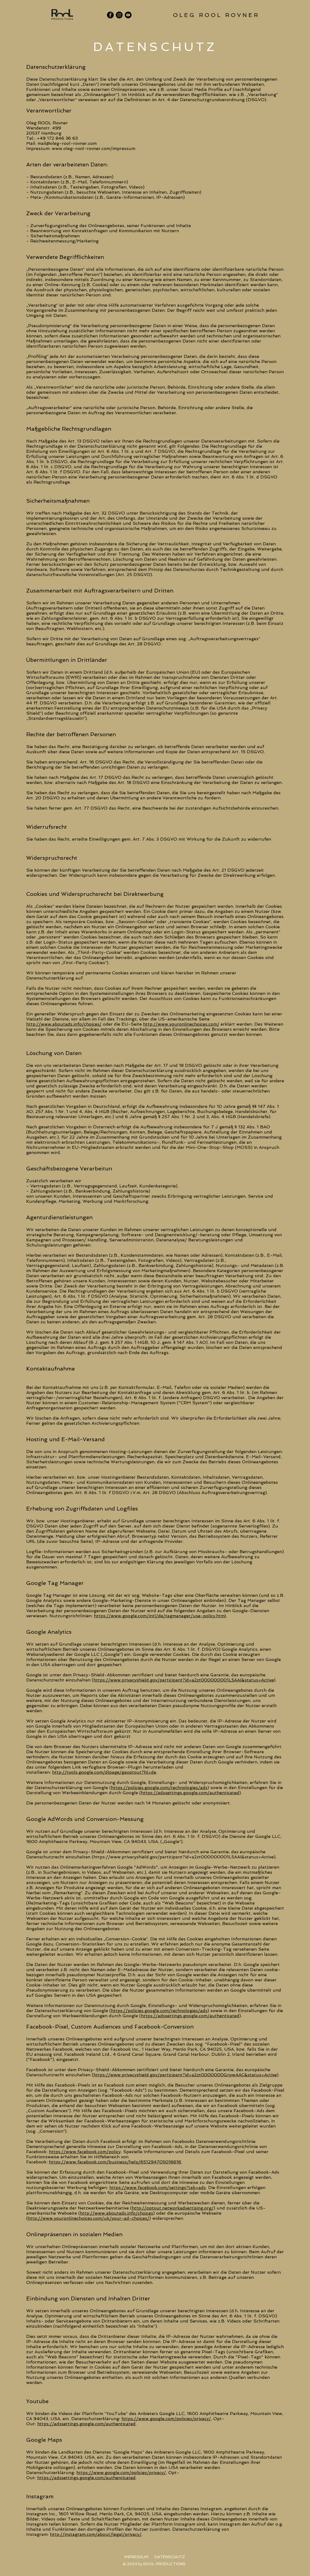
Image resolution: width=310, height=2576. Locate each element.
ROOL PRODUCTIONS (280, 43)
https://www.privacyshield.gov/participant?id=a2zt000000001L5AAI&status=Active (183, 1680)
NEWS (295, 69)
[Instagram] (119, 15)
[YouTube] (128, 15)
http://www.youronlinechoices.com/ (181, 1024)
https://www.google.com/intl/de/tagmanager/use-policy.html (160, 1615)
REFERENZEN (288, 51)
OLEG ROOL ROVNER (280, 34)
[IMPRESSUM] (136, 2557)
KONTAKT (291, 60)
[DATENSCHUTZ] (169, 2557)
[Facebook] (110, 15)
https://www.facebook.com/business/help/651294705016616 (115, 2161)
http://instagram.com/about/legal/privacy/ (95, 2534)
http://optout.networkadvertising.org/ (173, 2208)
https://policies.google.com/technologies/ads (159, 1787)
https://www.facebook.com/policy (85, 2151)
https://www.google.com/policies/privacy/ (166, 2418)
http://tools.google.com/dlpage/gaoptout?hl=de (104, 1772)
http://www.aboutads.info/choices (116, 2213)
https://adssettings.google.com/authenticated (86, 2423)
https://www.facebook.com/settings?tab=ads (157, 2187)
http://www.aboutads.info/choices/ (64, 1024)
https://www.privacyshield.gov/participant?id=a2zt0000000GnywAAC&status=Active (185, 2074)
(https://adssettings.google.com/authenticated (189, 1792)
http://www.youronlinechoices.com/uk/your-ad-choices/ (88, 2218)
